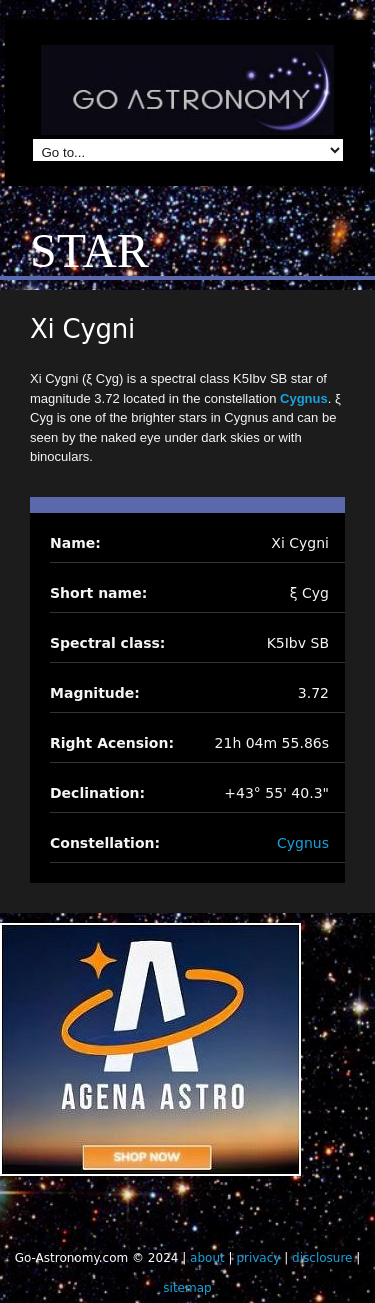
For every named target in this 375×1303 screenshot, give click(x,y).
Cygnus (304, 398)
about (207, 1258)
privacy (258, 1258)
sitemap (187, 1288)
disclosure (322, 1258)
